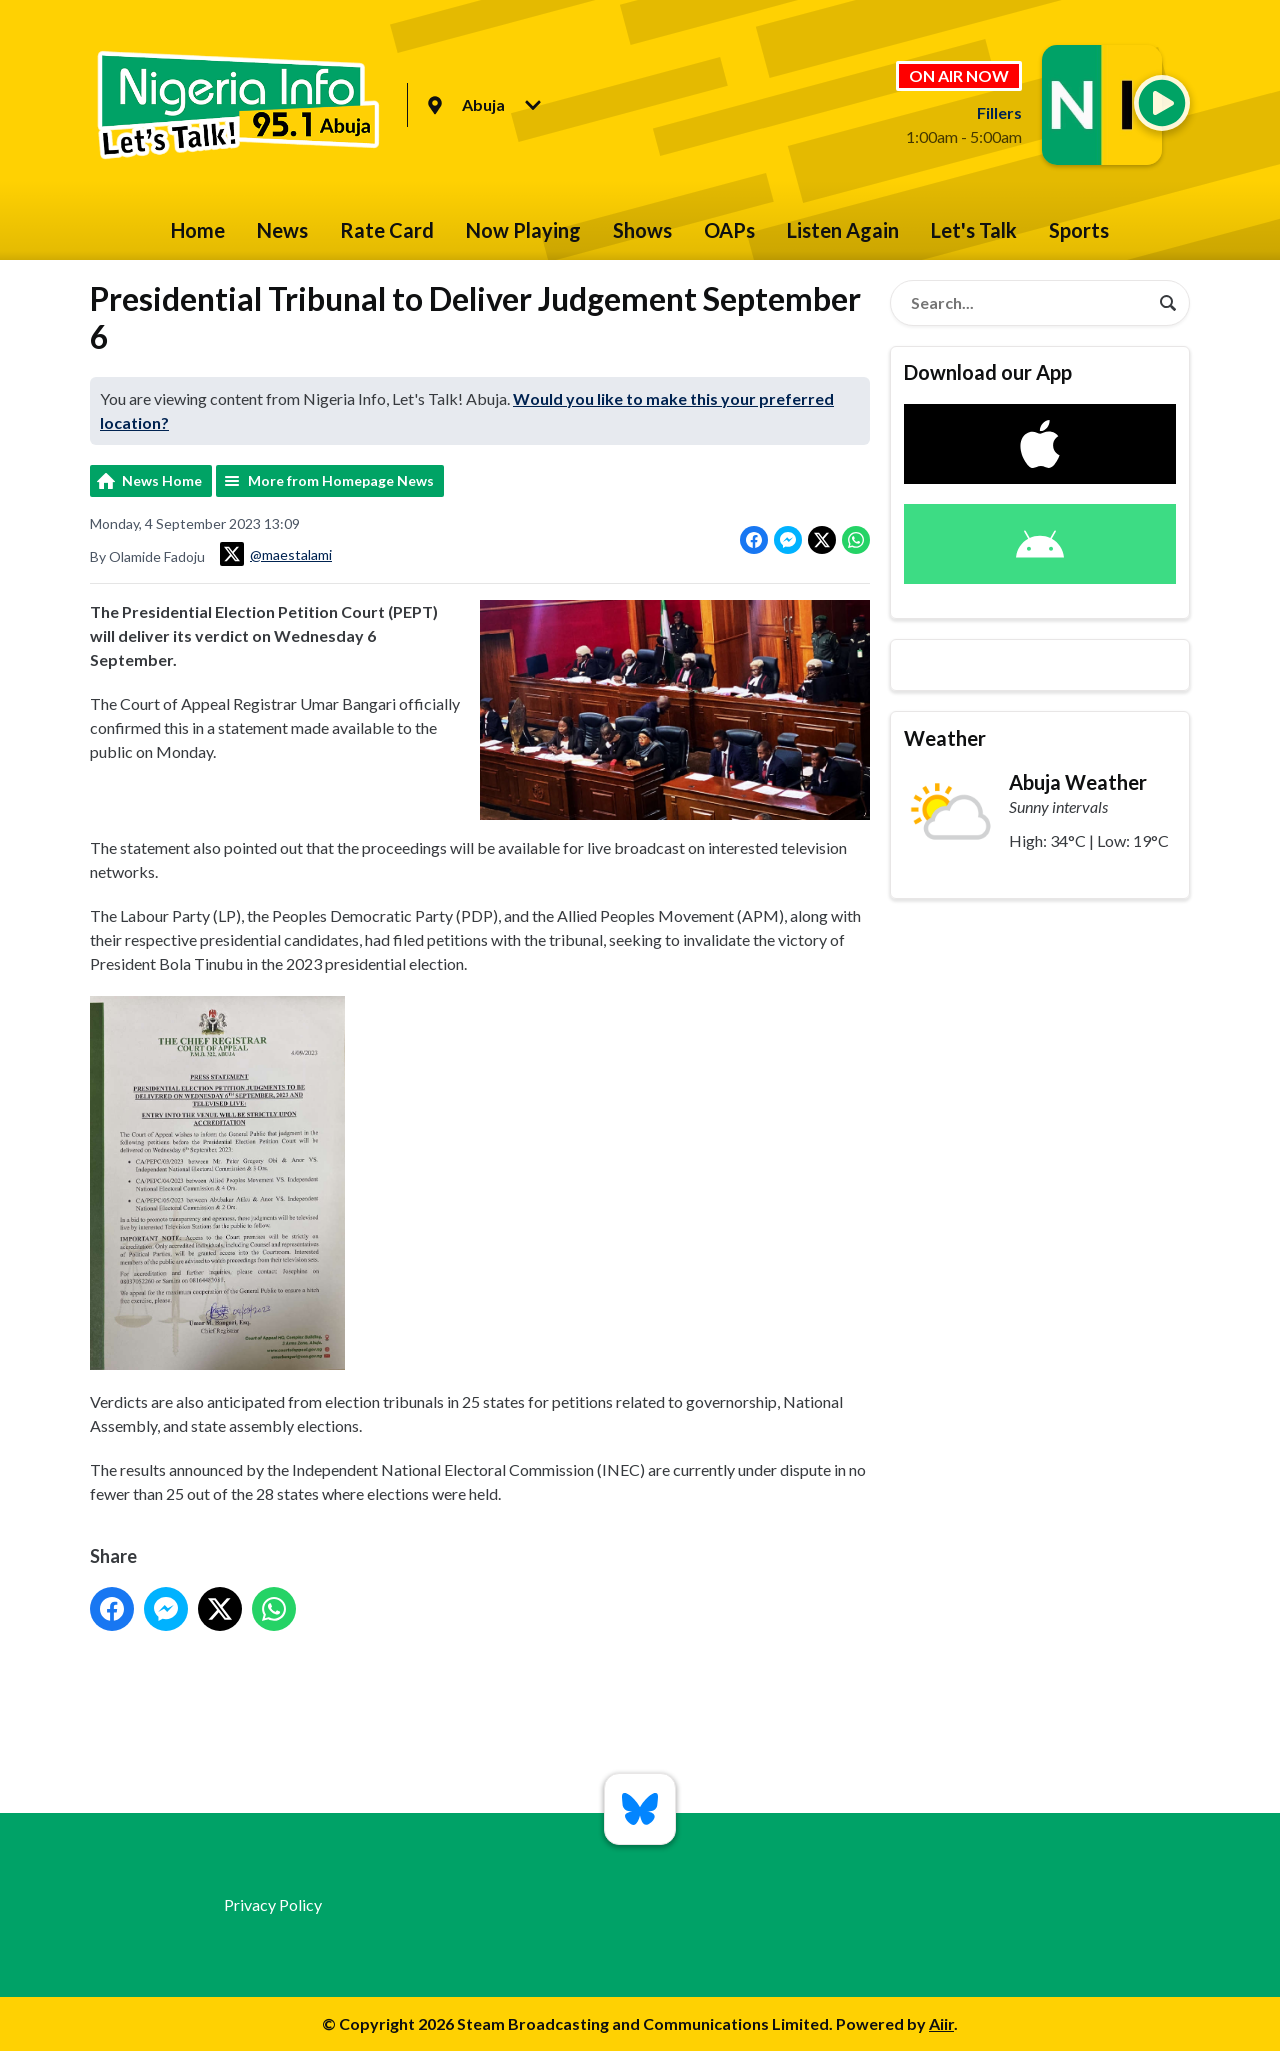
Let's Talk (974, 230)
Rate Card (387, 230)
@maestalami (276, 554)
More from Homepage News (341, 480)
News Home (162, 480)
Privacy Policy (273, 1904)
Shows (642, 230)
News (282, 230)
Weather (945, 738)
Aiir (941, 2023)
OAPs (729, 230)
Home (198, 230)
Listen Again (843, 230)
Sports (1079, 230)
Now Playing (523, 230)
